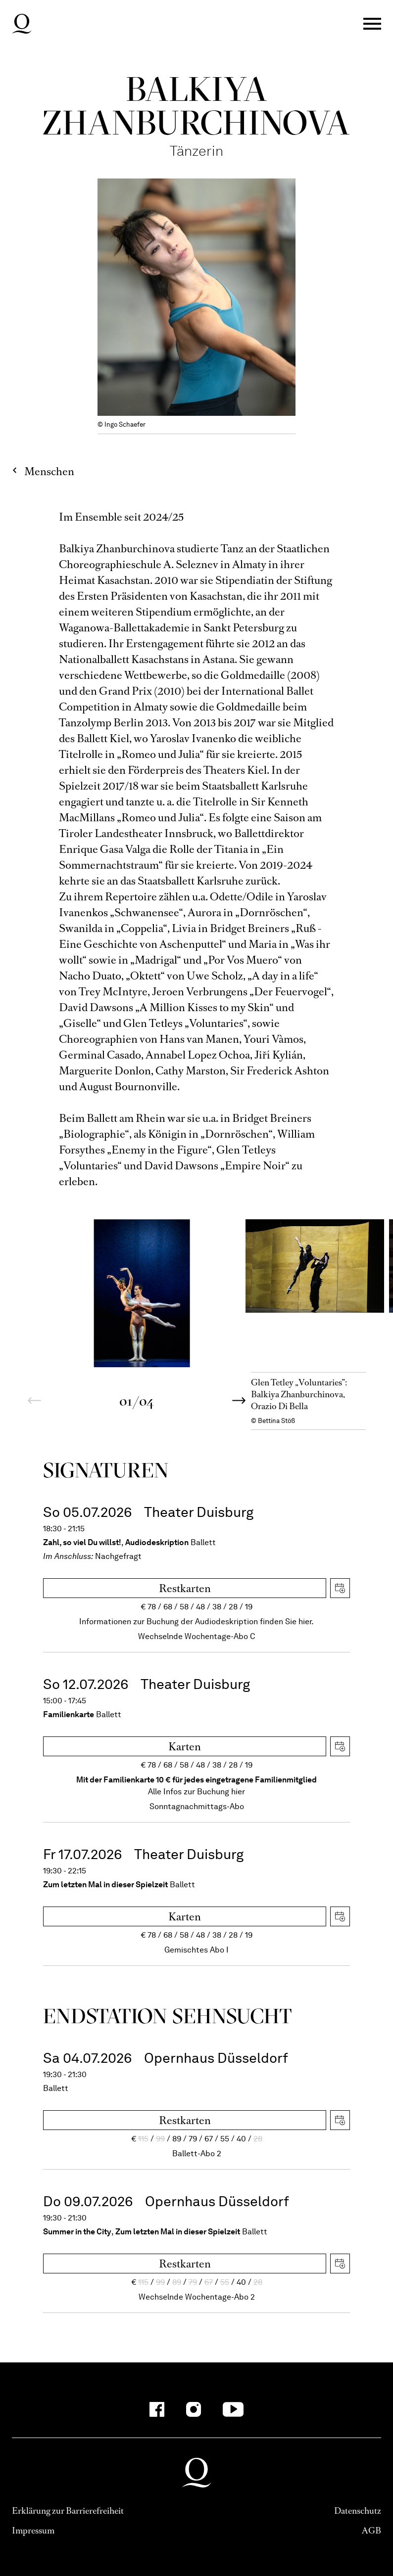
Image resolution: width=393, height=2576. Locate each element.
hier (238, 1791)
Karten (184, 1746)
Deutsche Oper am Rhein (22, 24)
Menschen (49, 471)
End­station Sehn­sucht (167, 2016)
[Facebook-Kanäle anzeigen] (156, 2409)
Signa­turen (105, 1470)
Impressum (33, 2530)
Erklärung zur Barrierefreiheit (68, 2511)
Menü (372, 24)
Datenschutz (357, 2511)
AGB (371, 2530)
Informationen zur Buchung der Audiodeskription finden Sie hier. (196, 1621)
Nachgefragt (118, 1556)
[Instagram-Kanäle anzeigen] (193, 2409)
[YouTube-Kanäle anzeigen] (233, 2409)
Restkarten (185, 1588)
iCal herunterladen (340, 1588)
